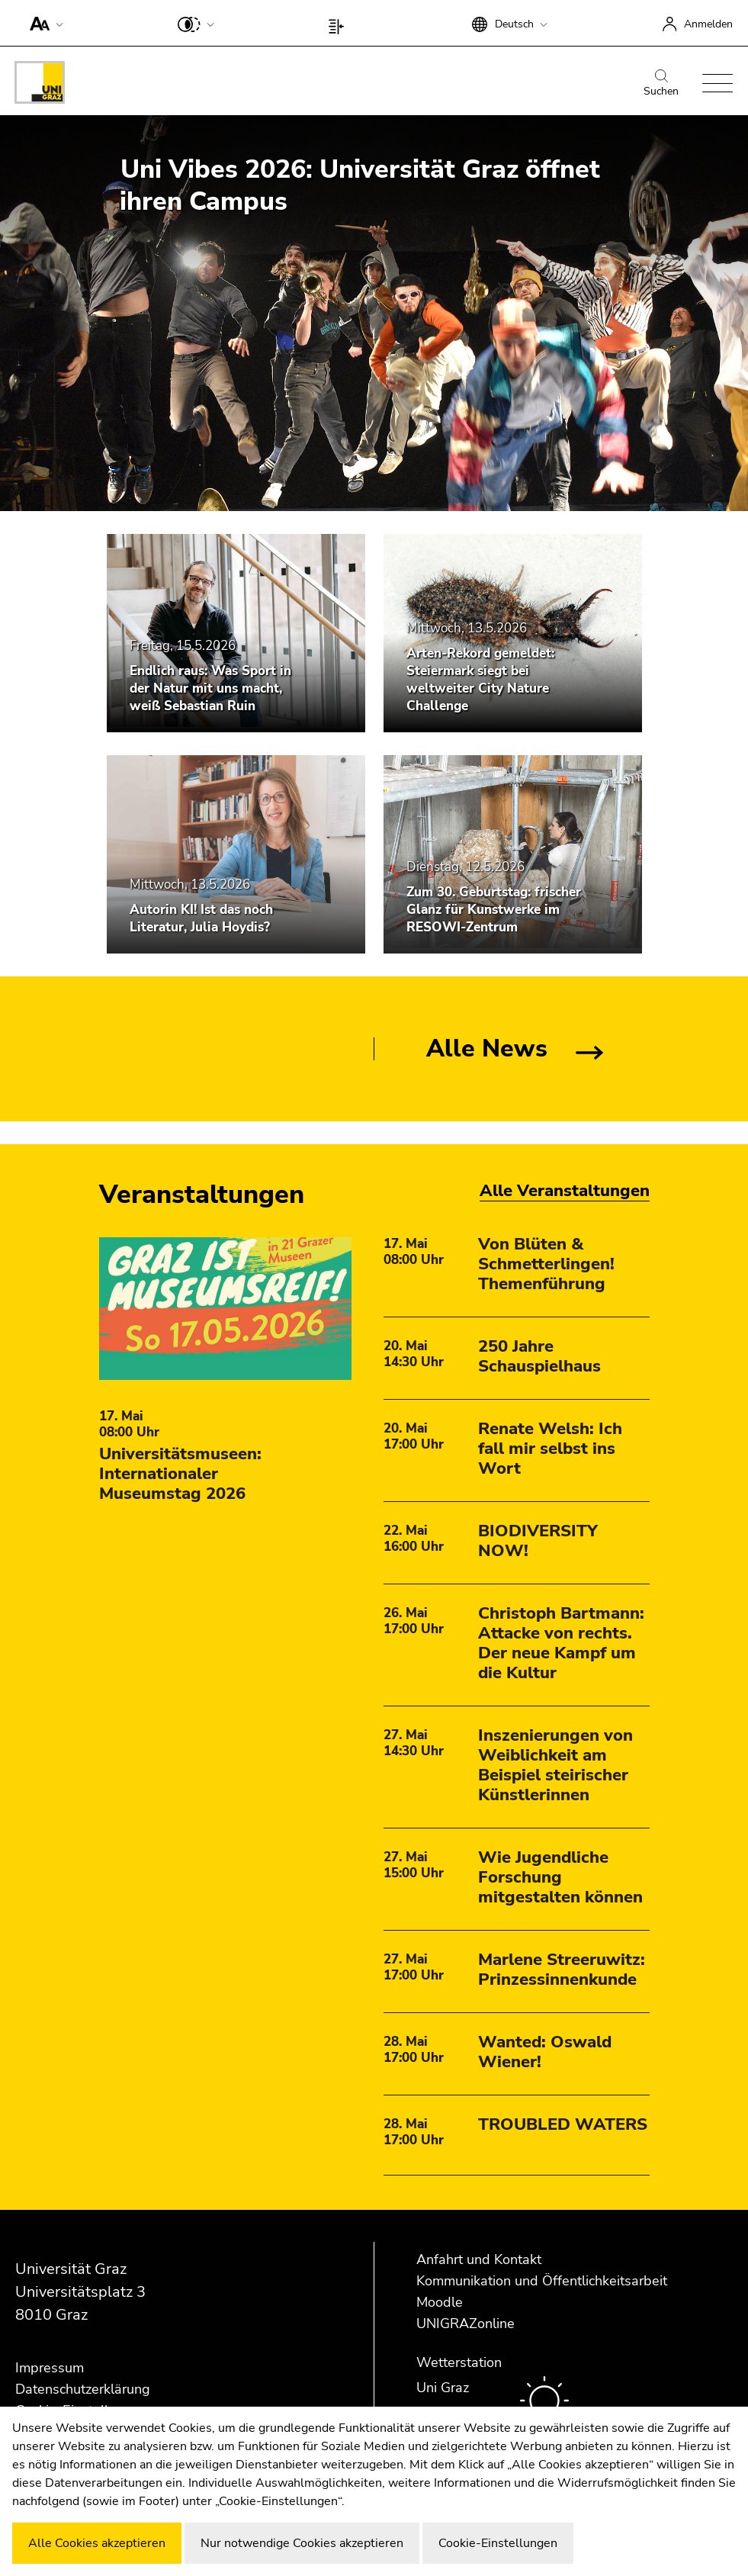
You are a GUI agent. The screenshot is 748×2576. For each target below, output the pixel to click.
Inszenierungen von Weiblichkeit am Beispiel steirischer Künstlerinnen (555, 1765)
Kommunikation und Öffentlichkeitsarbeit (541, 2281)
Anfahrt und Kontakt (478, 2259)
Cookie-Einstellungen (497, 2543)
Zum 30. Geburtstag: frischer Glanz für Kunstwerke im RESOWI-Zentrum (493, 909)
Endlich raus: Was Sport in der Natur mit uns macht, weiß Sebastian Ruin (210, 688)
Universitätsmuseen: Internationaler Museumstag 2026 (180, 1473)
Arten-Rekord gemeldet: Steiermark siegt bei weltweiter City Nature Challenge (480, 680)
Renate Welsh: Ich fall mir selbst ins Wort (550, 1448)
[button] (43, 23)
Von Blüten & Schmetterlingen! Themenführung (546, 1264)
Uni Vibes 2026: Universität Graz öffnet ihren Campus (360, 185)
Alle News (486, 1048)
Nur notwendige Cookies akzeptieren (302, 2543)
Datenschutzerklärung (82, 2389)
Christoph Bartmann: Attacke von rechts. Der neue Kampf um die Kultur (561, 1643)
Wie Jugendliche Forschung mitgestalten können (560, 1877)
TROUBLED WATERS (562, 2124)
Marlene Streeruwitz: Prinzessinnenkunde (561, 1969)
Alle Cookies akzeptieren (96, 2543)
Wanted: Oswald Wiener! (545, 2052)
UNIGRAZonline (465, 2323)
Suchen (661, 83)
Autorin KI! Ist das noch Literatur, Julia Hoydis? (201, 918)
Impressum (49, 2368)
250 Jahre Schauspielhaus (539, 1356)
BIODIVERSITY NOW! (538, 1541)
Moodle (439, 2302)
